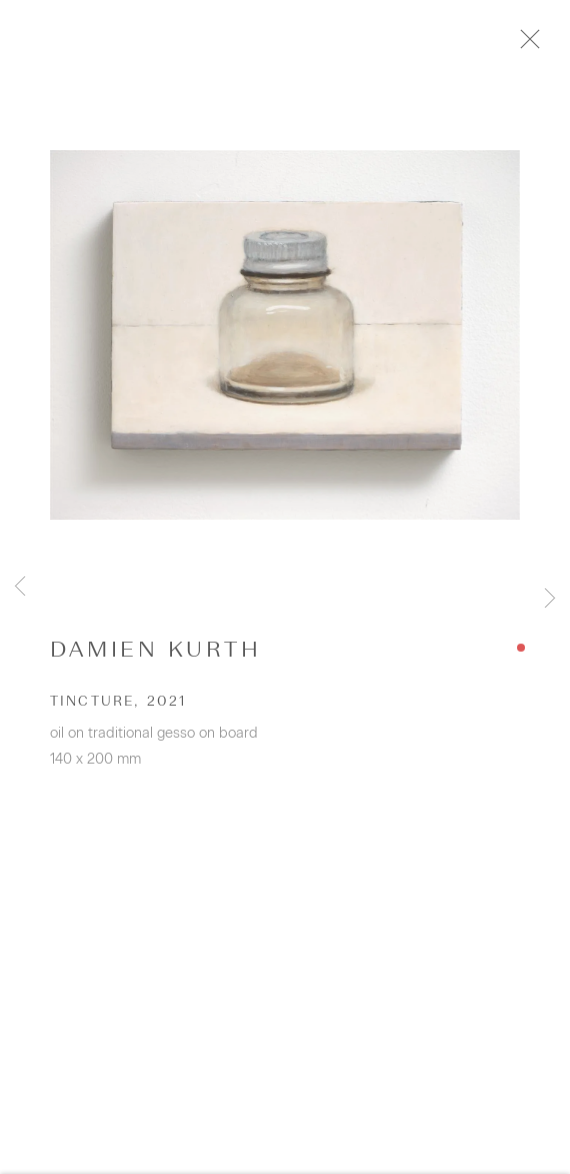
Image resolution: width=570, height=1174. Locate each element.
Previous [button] (20, 587)
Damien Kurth (155, 658)
